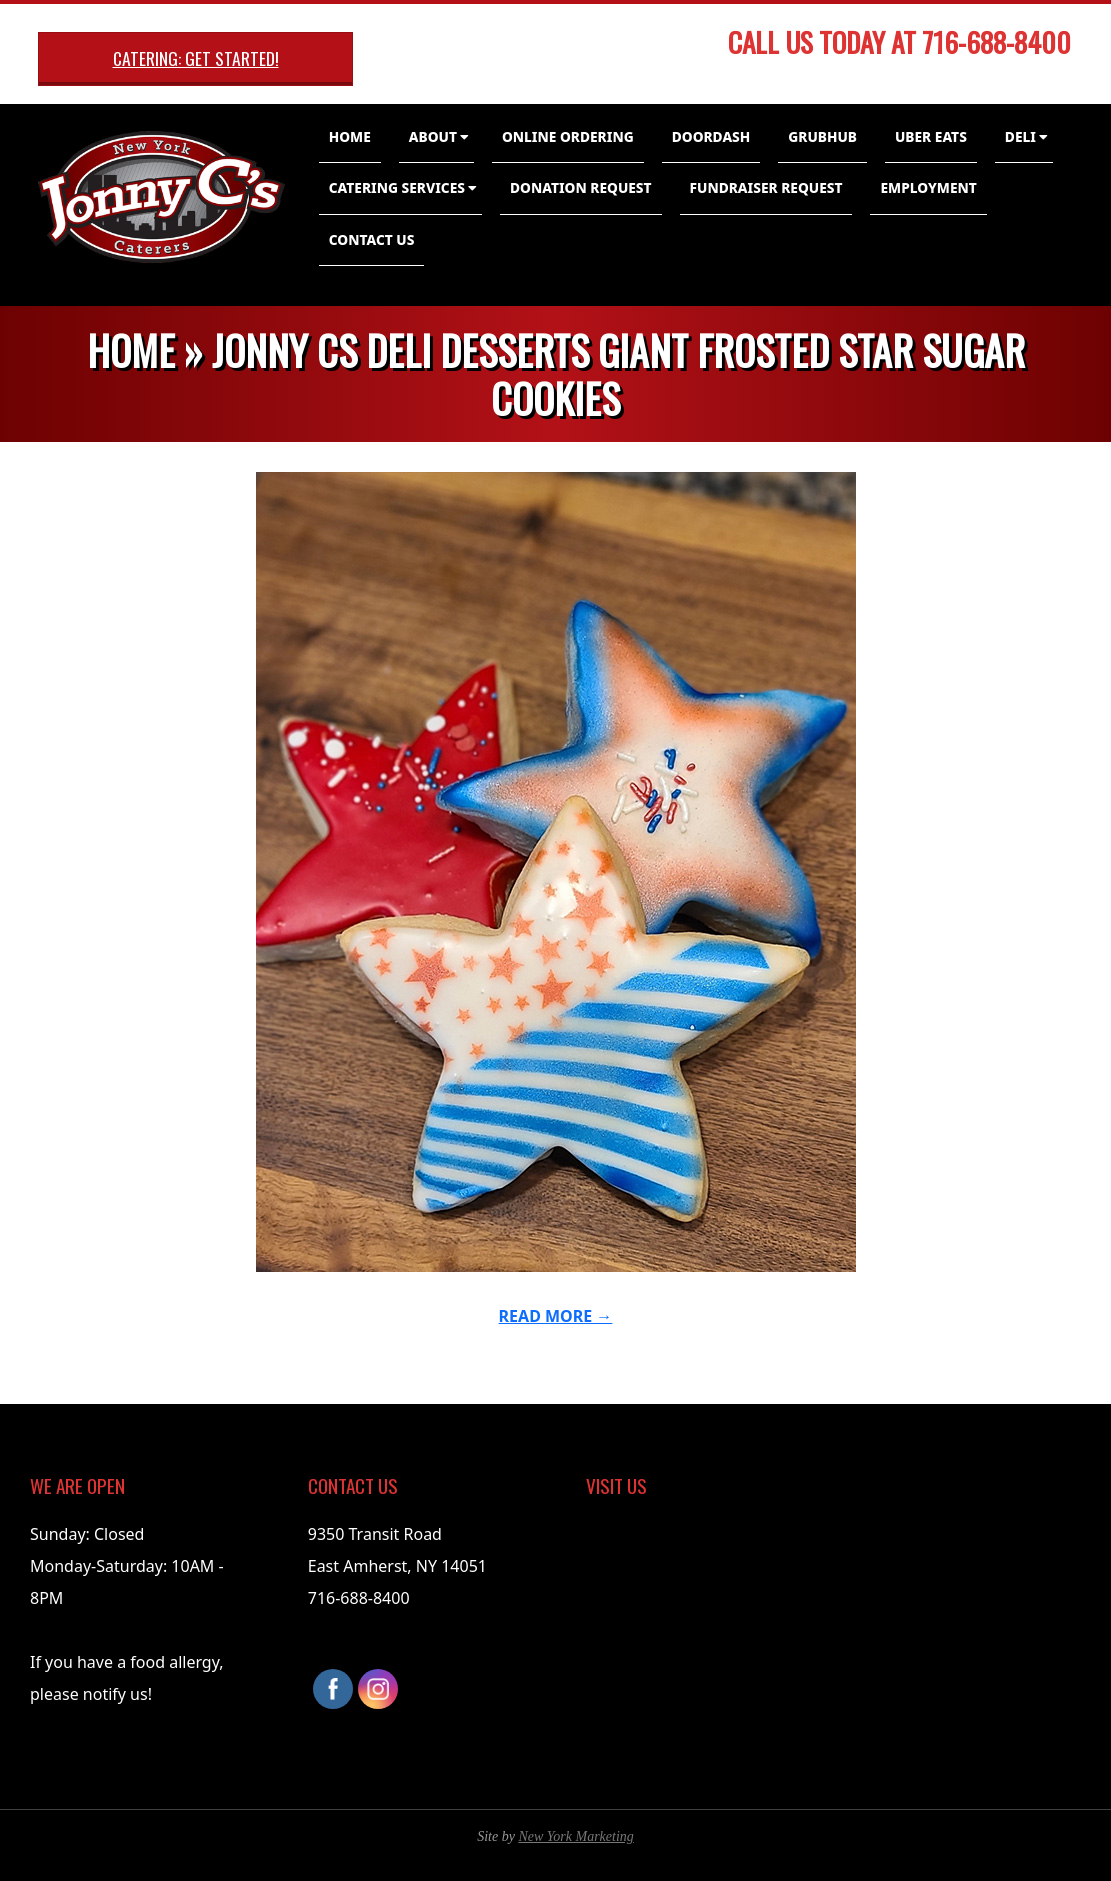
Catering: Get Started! (196, 58)
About (433, 136)
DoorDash (711, 136)
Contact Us (372, 239)
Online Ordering (568, 136)
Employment (928, 187)
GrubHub (822, 136)
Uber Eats (931, 136)
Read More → (556, 1316)
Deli (1020, 136)
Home (350, 136)
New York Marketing (575, 1836)
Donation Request (581, 187)
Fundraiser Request (766, 187)
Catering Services (397, 187)
